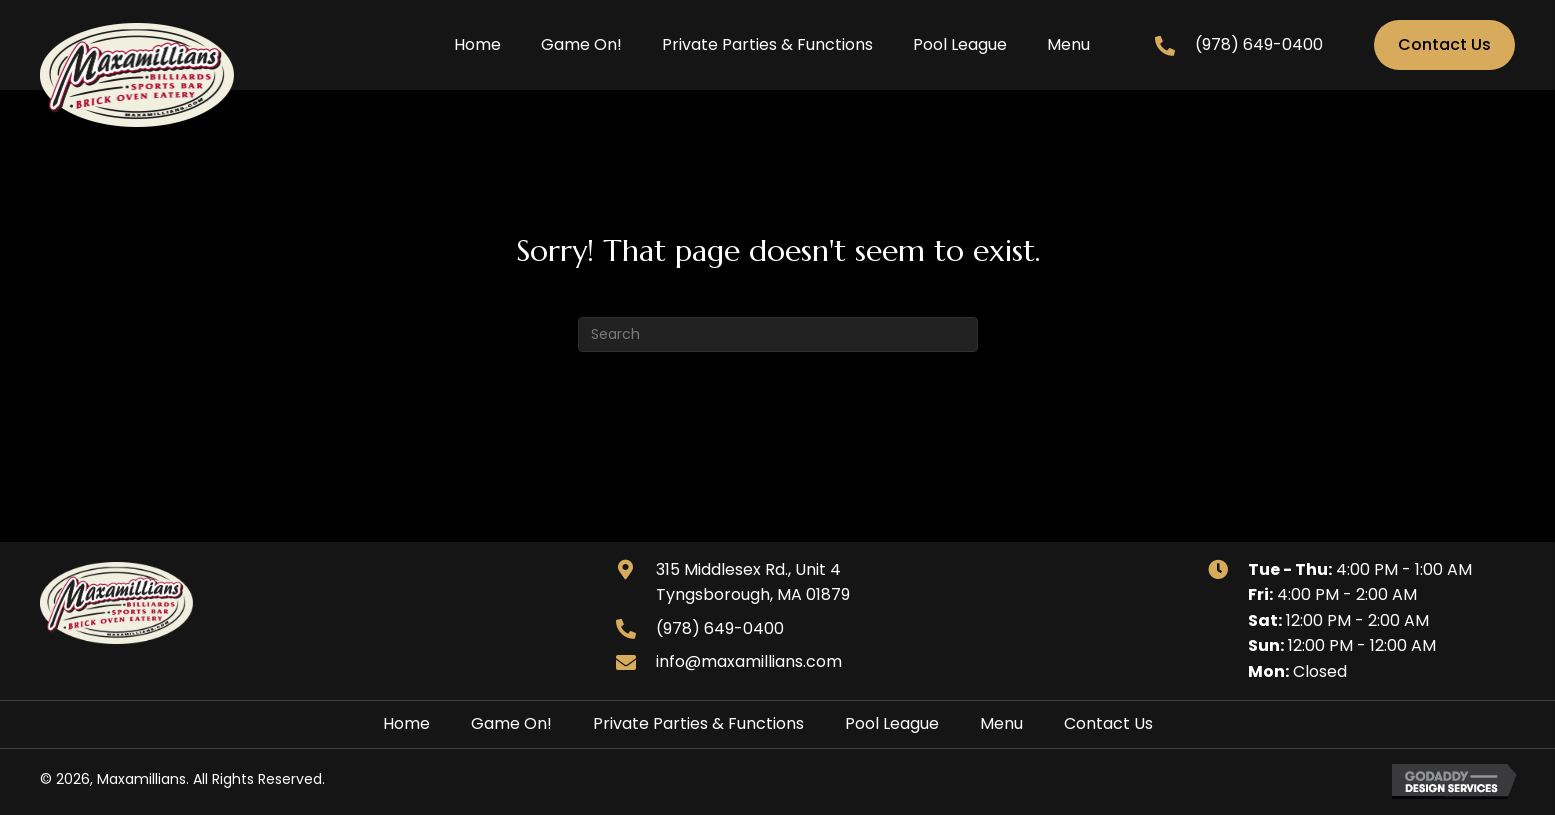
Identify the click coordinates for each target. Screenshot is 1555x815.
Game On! (511, 723)
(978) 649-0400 (1259, 44)
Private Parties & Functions (698, 723)
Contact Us (1108, 723)
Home (406, 723)
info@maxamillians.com (749, 661)
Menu (1001, 723)
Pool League (892, 723)
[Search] (778, 334)
